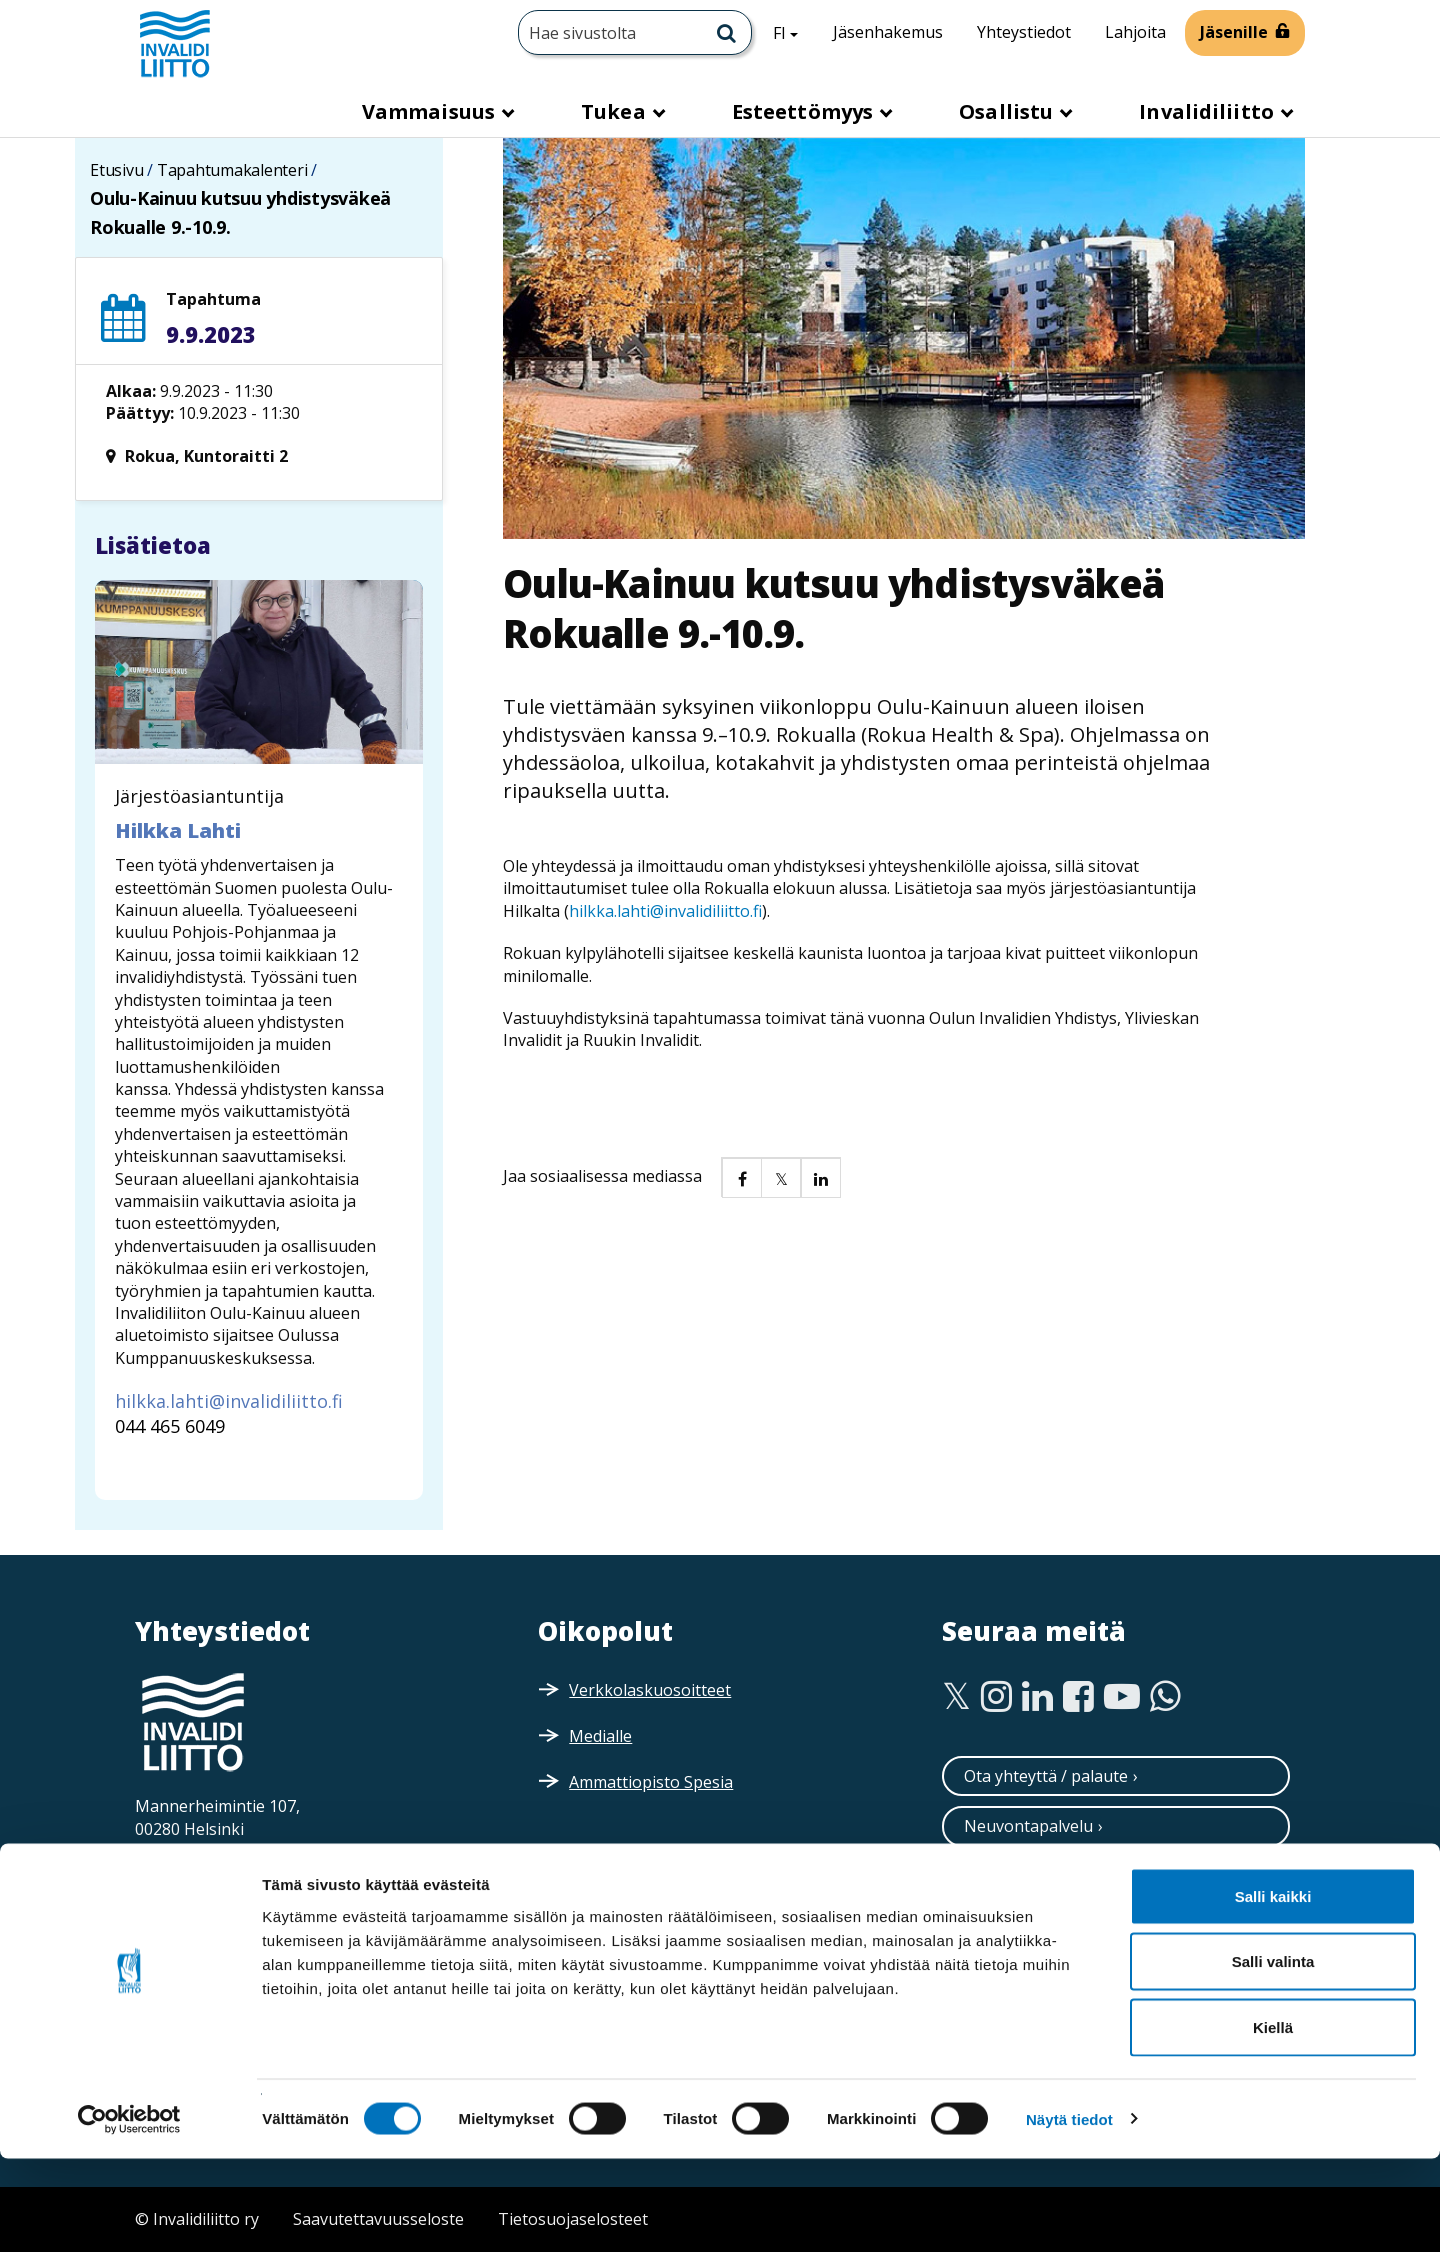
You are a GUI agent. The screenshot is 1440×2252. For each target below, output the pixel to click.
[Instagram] (996, 1697)
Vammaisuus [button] (431, 111)
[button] (741, 1177)
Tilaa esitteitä (1015, 1927)
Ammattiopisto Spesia (651, 1782)
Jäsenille (1234, 32)
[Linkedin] (1037, 1697)
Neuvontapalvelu (1028, 1826)
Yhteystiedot (1024, 32)
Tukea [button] (616, 111)
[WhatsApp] (1165, 1697)
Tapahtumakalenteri (232, 170)
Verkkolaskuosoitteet (650, 1690)
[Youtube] (1122, 1697)
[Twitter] (956, 1697)
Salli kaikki (1273, 1989)
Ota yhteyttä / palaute (1046, 1776)
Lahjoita (1135, 32)
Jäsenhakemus (888, 32)
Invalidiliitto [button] (1209, 111)
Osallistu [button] (1008, 111)
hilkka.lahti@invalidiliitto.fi (665, 911)
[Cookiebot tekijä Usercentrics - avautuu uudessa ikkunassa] (129, 2213)
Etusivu (116, 170)
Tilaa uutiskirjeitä (1029, 1877)
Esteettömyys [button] (805, 111)
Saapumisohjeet (225, 1871)
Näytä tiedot (1069, 2212)
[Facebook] (1078, 1697)
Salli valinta (1273, 2055)
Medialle (600, 1736)
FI (793, 32)
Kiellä (1273, 2120)
